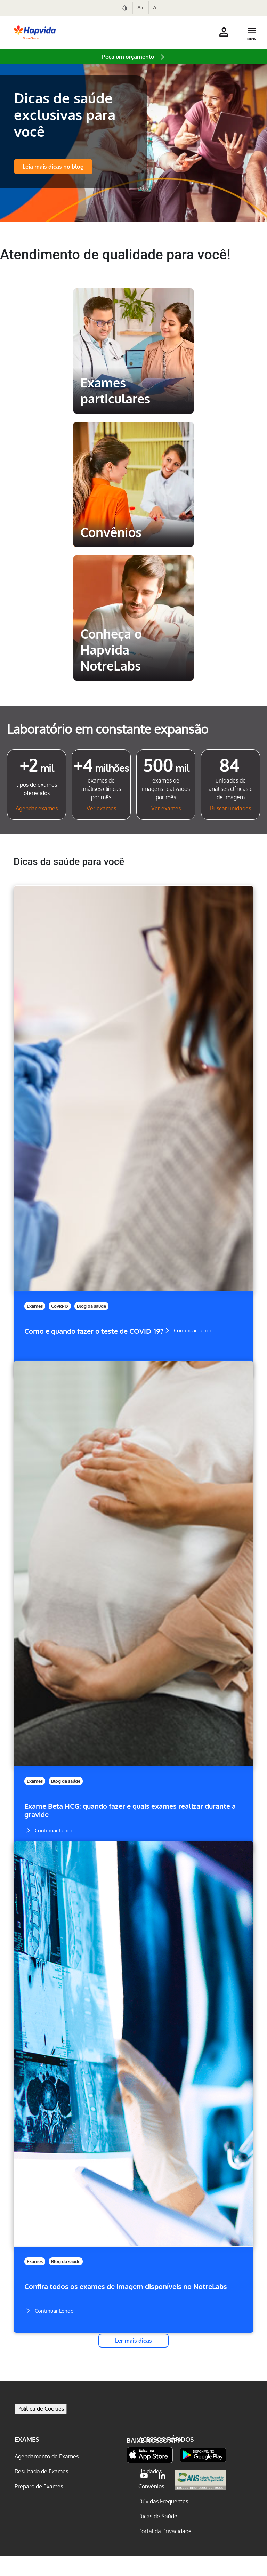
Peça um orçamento (128, 56)
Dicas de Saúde (157, 2536)
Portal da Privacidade (165, 2551)
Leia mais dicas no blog (53, 166)
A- (155, 7)
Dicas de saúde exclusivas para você (64, 114)
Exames (35, 1306)
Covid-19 (59, 1306)
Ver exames (101, 808)
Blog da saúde (91, 1306)
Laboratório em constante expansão (107, 729)
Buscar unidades (230, 808)
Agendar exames (37, 808)
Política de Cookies (40, 2428)
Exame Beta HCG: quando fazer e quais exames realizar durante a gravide (130, 1810)
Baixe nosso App (154, 2460)
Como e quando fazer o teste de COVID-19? (93, 1331)
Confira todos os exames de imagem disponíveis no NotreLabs (125, 2286)
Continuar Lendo (188, 1329)
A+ (140, 7)
